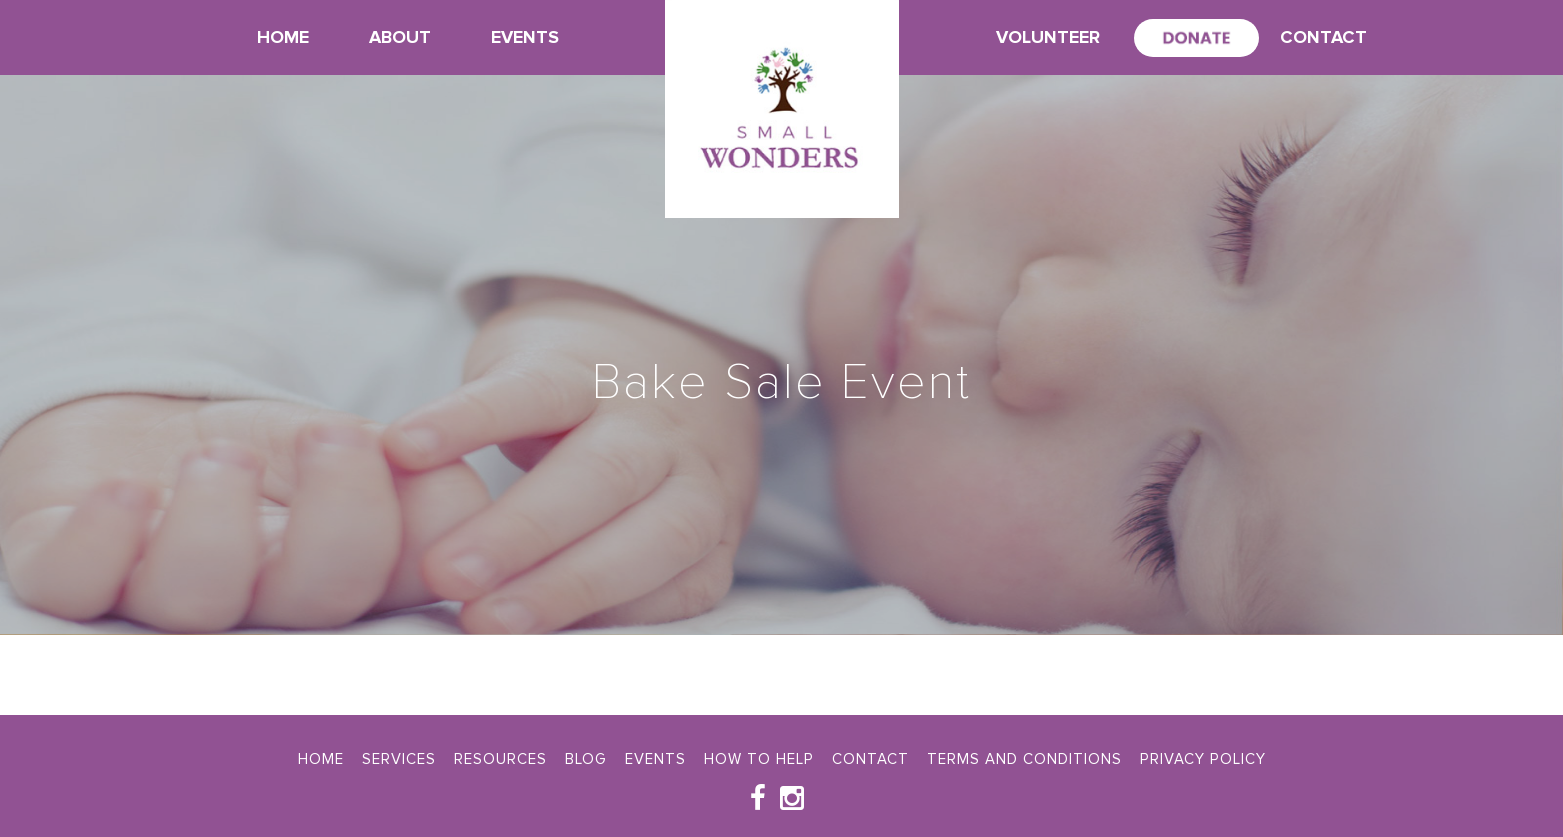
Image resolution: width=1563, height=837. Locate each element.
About (400, 37)
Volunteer (1048, 37)
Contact (1323, 37)
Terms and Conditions (1024, 759)
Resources (500, 759)
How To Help (759, 759)
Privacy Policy (1203, 759)
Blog (586, 759)
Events (525, 37)
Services (399, 759)
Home (283, 37)
